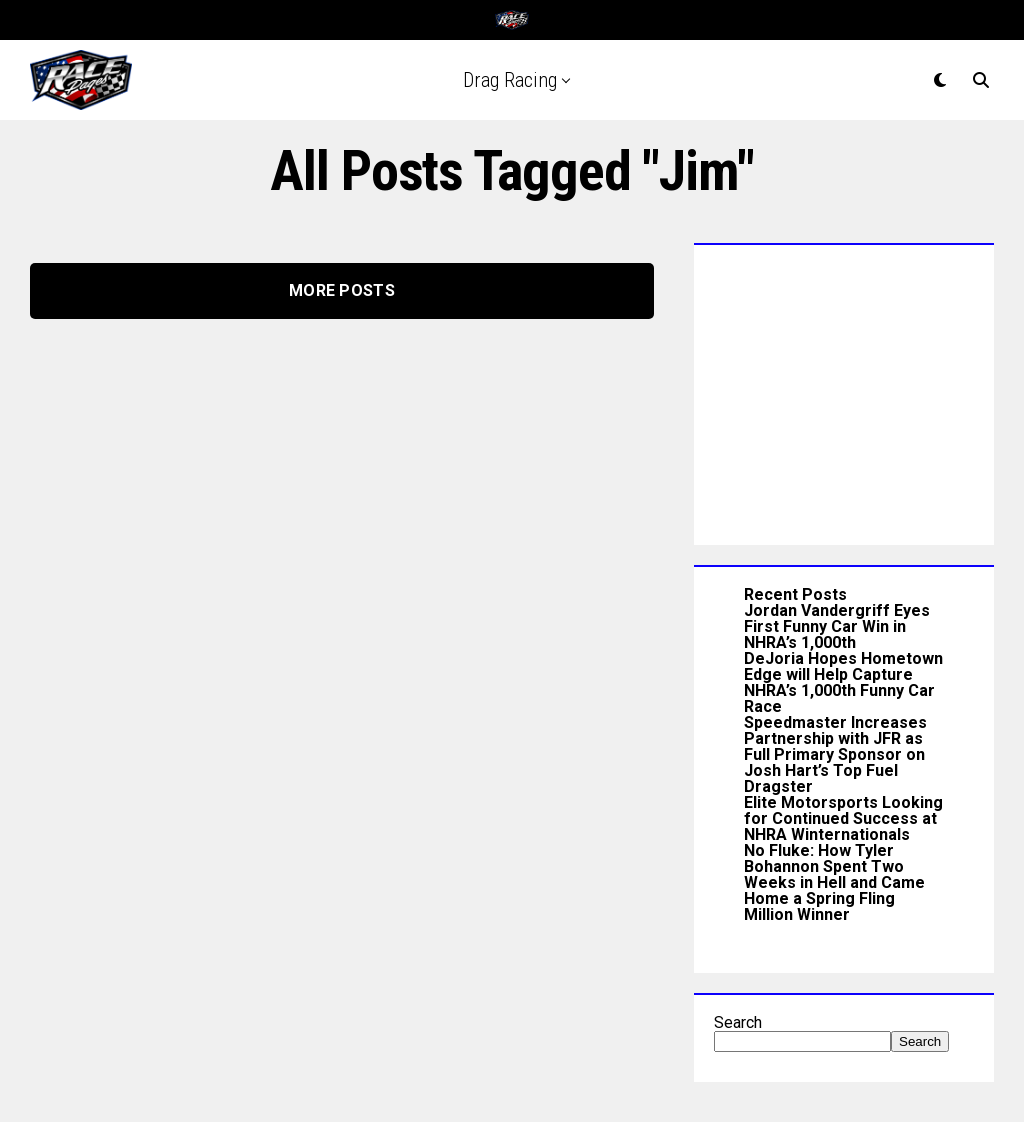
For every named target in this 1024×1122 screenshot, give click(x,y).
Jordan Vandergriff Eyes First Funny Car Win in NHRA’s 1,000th (837, 626)
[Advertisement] (844, 390)
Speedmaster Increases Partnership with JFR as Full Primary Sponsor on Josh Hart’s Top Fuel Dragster (835, 754)
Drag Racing (510, 80)
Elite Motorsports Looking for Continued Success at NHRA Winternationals (843, 818)
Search (738, 1022)
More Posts (342, 290)
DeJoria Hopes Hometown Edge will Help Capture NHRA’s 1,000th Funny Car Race (843, 682)
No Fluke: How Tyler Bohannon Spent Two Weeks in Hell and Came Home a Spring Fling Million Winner (834, 882)
